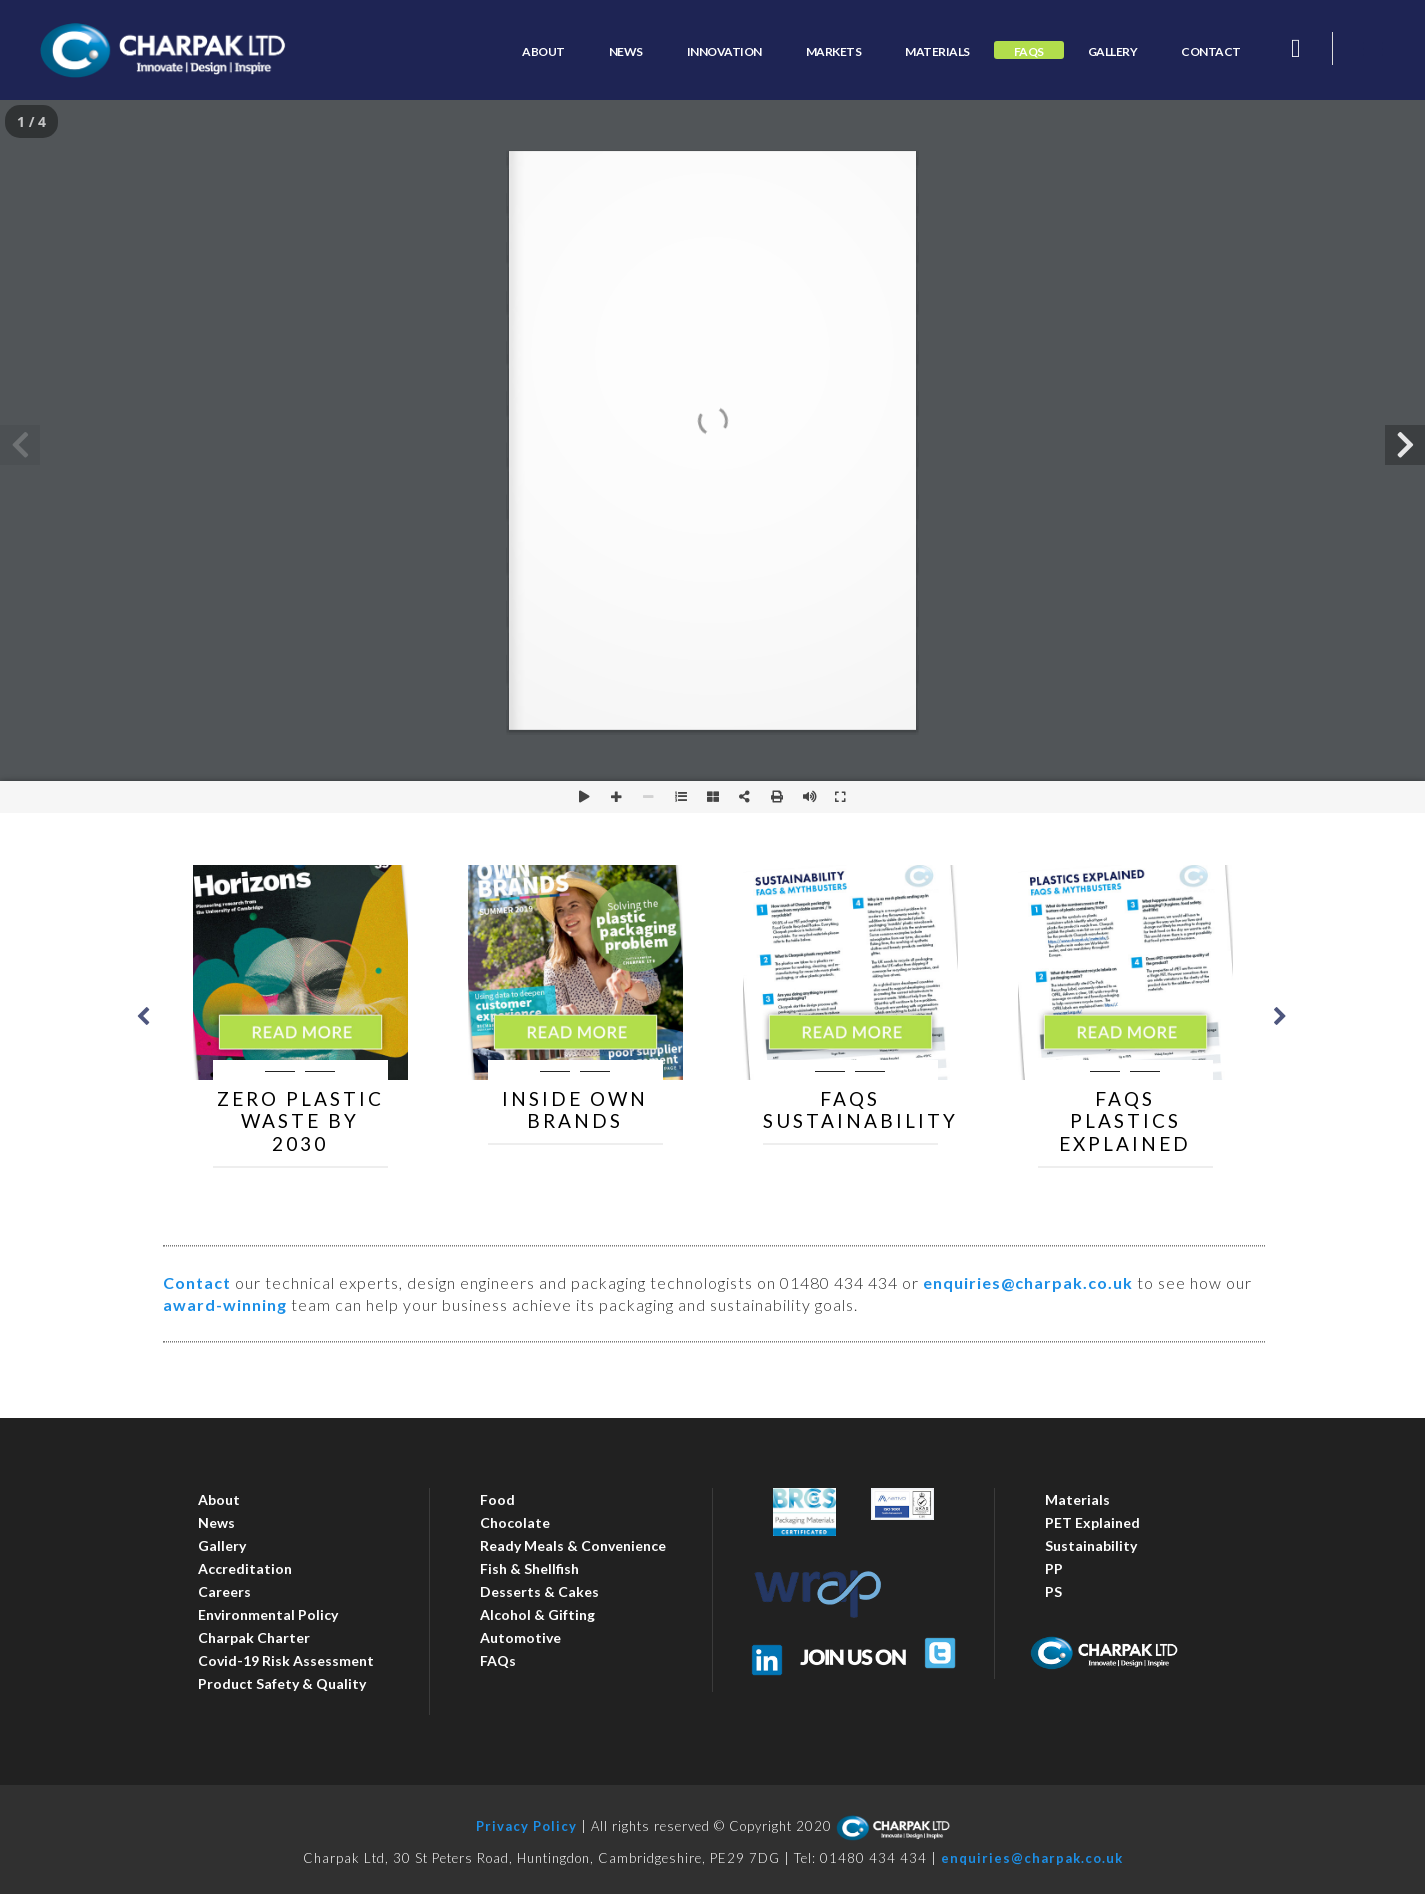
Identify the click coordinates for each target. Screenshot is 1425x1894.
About (219, 1499)
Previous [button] (143, 1016)
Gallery (222, 1545)
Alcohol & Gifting (537, 1614)
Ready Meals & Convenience (573, 1545)
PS (1053, 1591)
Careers (224, 1591)
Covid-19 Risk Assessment (286, 1660)
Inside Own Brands (575, 1110)
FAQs (498, 1660)
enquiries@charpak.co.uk (1028, 1282)
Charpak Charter (254, 1637)
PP (1054, 1568)
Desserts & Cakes (539, 1591)
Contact (197, 1282)
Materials (1077, 1499)
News (216, 1522)
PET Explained (1092, 1522)
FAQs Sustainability (860, 1110)
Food (497, 1499)
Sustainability (1091, 1545)
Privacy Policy (526, 1826)
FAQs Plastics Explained (1125, 1121)
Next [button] (1280, 1016)
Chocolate (515, 1522)
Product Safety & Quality (282, 1683)
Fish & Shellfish (529, 1568)
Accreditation (245, 1568)
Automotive (520, 1637)
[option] (300, 1016)
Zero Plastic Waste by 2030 (300, 1121)
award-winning (225, 1304)
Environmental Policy (268, 1614)
